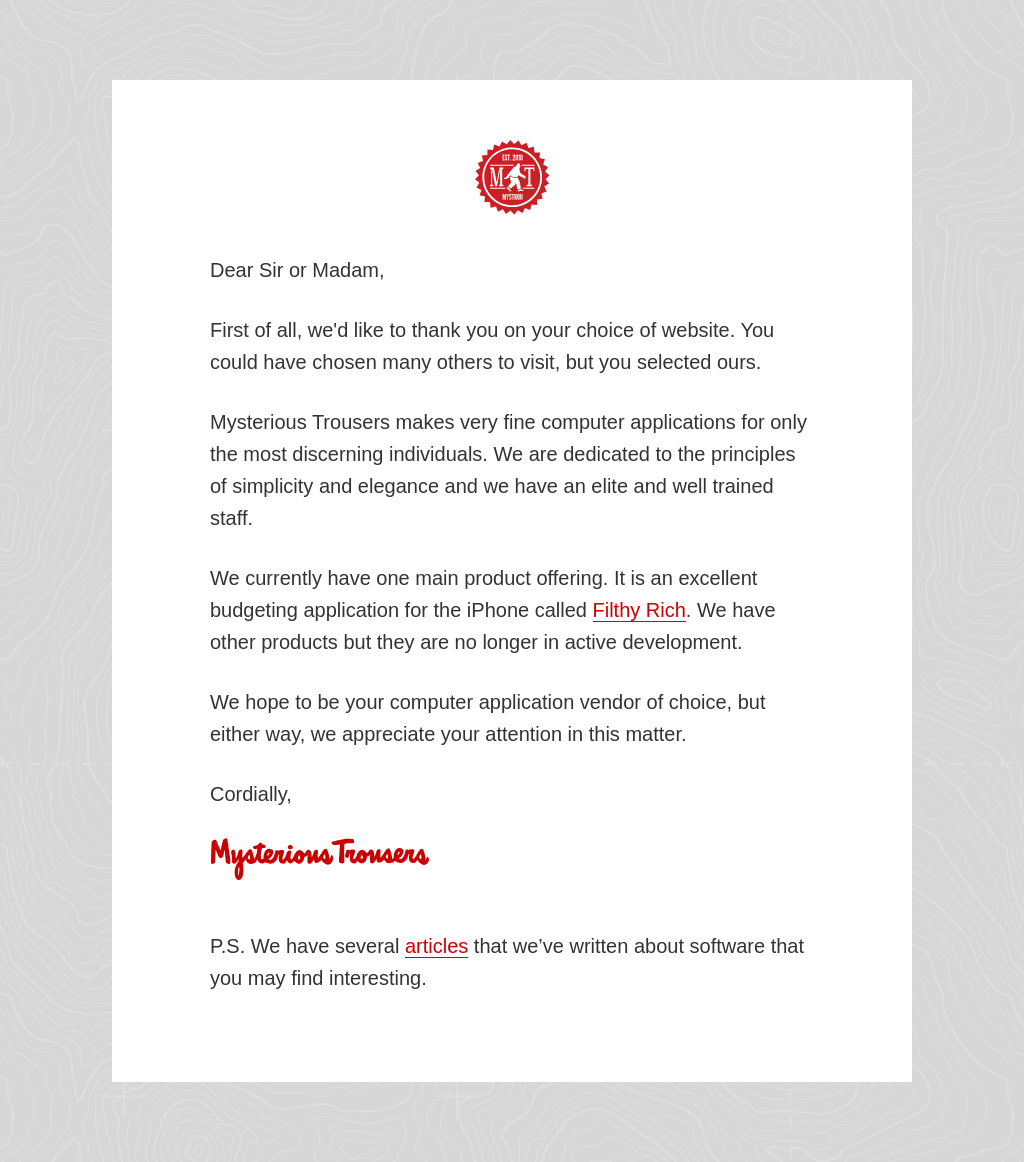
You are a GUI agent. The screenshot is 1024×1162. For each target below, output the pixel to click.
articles (436, 946)
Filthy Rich (639, 610)
